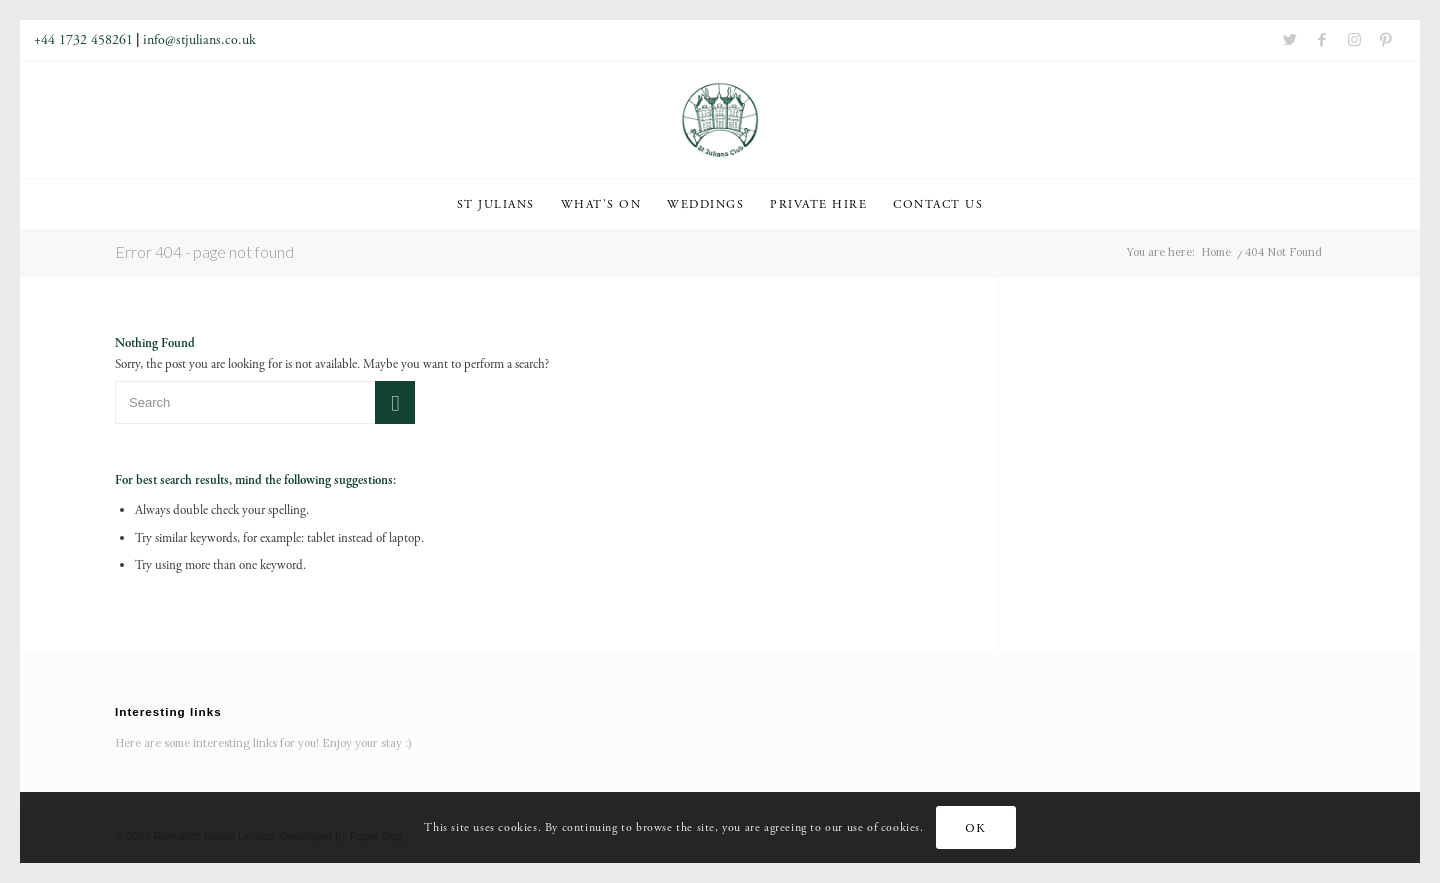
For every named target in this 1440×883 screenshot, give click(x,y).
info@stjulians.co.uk (199, 40)
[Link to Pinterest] (1386, 40)
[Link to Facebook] (1322, 40)
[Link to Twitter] (1290, 40)
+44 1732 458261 (83, 40)
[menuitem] (496, 204)
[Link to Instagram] (1354, 40)
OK (975, 827)
